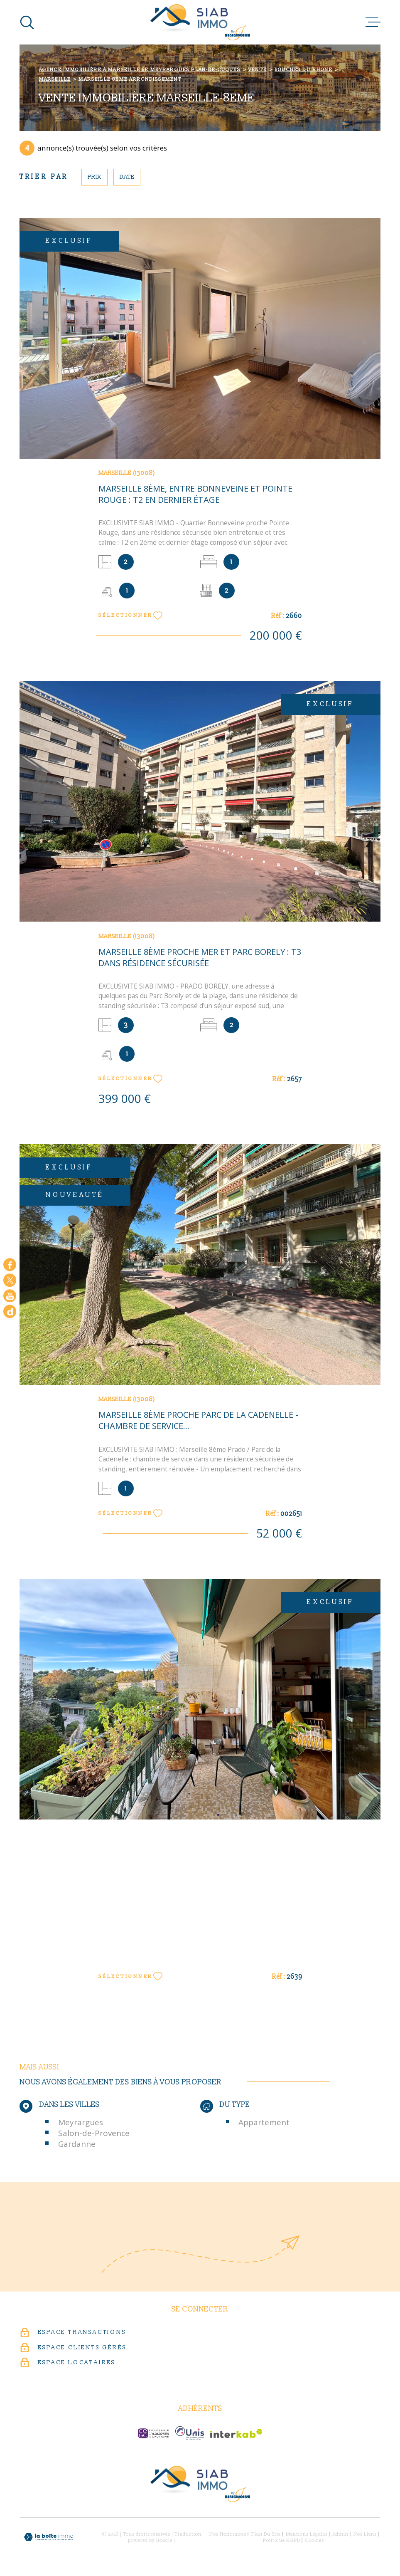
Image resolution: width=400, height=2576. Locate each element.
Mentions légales (307, 2534)
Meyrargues (80, 2122)
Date (127, 176)
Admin (340, 2534)
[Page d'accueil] (200, 22)
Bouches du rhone (303, 70)
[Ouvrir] (27, 22)
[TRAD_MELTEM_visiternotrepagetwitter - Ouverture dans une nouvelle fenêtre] (9, 1280)
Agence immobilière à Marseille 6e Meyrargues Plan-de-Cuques (139, 70)
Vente (257, 70)
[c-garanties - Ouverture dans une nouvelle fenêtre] (153, 2433)
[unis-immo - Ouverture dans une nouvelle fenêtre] (189, 2433)
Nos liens (365, 2534)
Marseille (55, 79)
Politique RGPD (281, 2540)
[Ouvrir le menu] (373, 22)
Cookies (314, 2540)
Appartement (264, 2122)
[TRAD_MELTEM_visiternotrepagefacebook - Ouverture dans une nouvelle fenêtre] (9, 1264)
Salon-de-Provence (94, 2133)
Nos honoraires (227, 2534)
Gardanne (77, 2143)
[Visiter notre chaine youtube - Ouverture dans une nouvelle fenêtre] (9, 1295)
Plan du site (266, 2534)
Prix (94, 176)
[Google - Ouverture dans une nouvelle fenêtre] (9, 1311)
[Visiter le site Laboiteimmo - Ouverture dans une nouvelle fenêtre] (49, 2537)
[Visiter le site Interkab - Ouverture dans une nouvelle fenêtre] (236, 2433)
